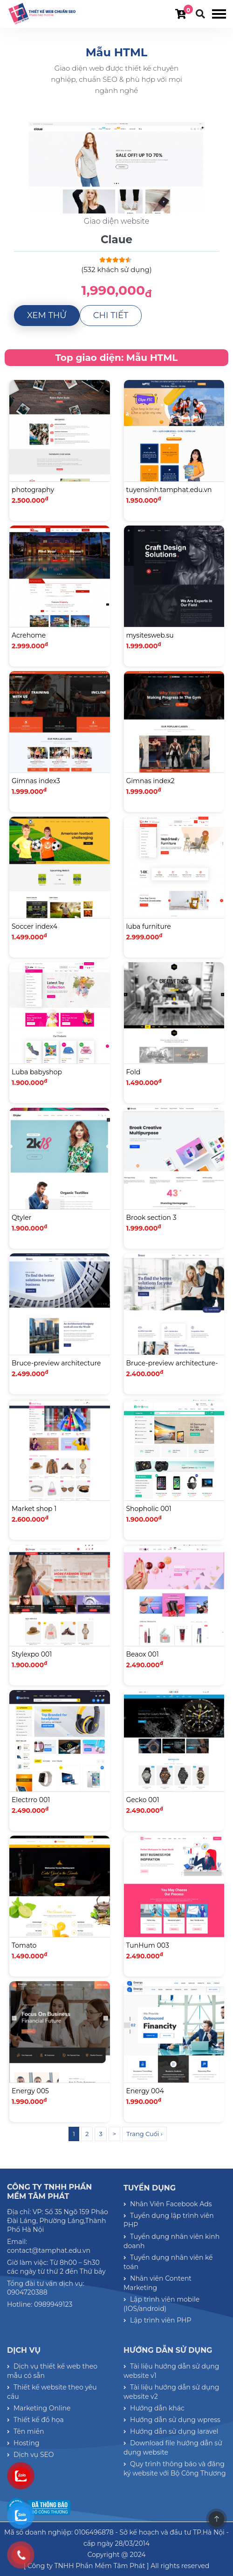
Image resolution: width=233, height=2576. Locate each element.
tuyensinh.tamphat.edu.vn (169, 490)
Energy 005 (30, 2091)
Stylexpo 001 (32, 1654)
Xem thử (47, 315)
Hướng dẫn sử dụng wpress (171, 2420)
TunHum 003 (147, 1945)
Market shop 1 (34, 1508)
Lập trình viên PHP (157, 2320)
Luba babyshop (37, 1072)
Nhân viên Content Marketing (157, 2283)
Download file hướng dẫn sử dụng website (172, 2447)
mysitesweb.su (150, 635)
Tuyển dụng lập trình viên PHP (168, 2220)
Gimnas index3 (36, 781)
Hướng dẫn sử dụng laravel (170, 2431)
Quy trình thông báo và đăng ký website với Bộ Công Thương (174, 2468)
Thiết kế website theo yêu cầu (52, 2392)
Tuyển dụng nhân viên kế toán (168, 2262)
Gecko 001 (142, 1800)
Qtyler (21, 1217)
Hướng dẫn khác (154, 2408)
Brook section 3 (151, 1217)
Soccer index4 (34, 926)
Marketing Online (39, 2408)
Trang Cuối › (144, 2133)
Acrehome (29, 635)
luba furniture (148, 926)
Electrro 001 (31, 1800)
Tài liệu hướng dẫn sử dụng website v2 (171, 2392)
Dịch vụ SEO (30, 2454)
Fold (133, 1072)
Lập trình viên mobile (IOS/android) (161, 2304)
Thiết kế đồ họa (35, 2420)
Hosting (23, 2443)
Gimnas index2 (150, 781)
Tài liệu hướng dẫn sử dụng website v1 (171, 2371)
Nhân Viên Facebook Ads (167, 2204)
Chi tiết (111, 315)
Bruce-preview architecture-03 (172, 1368)
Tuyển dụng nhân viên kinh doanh (171, 2241)
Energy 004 (145, 2091)
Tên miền (25, 2431)
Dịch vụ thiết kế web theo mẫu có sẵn (52, 2371)
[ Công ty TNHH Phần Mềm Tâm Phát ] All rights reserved (117, 2566)
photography (33, 490)
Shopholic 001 (148, 1508)
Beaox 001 (142, 1654)
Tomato (24, 1945)
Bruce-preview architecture (56, 1363)
